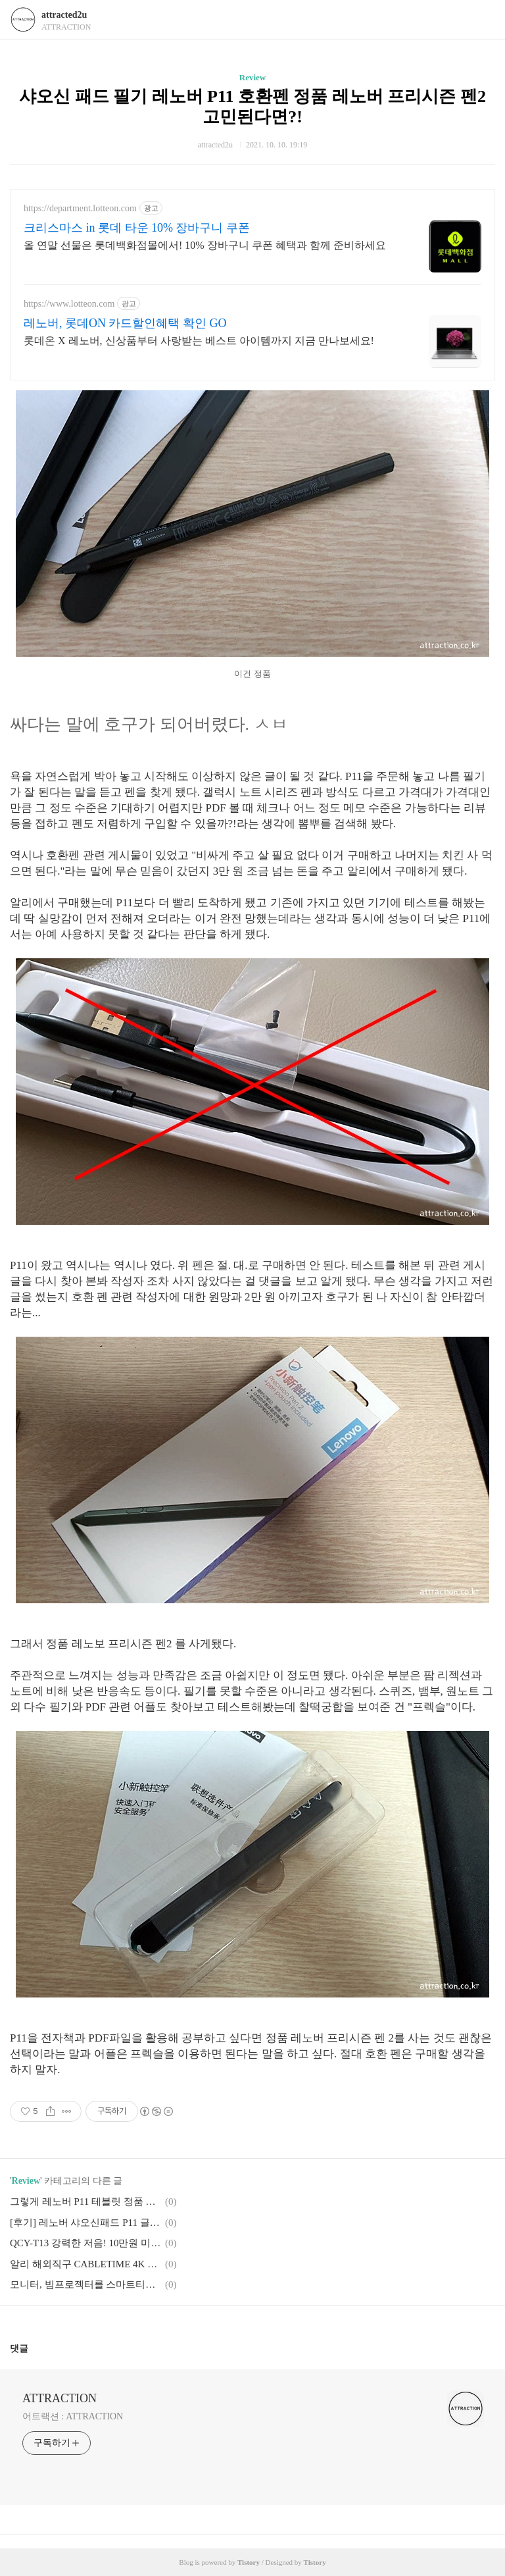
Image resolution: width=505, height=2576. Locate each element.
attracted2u (64, 15)
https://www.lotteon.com (69, 304)
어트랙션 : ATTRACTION (72, 2416)
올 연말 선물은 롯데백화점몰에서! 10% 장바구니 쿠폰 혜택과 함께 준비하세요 (205, 245)
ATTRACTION (59, 2398)
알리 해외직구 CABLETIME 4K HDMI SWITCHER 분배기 (85, 2264)
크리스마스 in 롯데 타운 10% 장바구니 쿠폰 (137, 227)
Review (252, 77)
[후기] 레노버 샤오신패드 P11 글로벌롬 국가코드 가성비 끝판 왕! (85, 2222)
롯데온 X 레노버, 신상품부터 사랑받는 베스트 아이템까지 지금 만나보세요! (199, 340)
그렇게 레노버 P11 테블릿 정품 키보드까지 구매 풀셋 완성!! (85, 2201)
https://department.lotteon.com (80, 208)
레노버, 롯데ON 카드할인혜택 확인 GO (125, 323)
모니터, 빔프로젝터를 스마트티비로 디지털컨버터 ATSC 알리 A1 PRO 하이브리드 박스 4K (85, 2284)
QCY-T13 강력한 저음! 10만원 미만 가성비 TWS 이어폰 (85, 2243)
